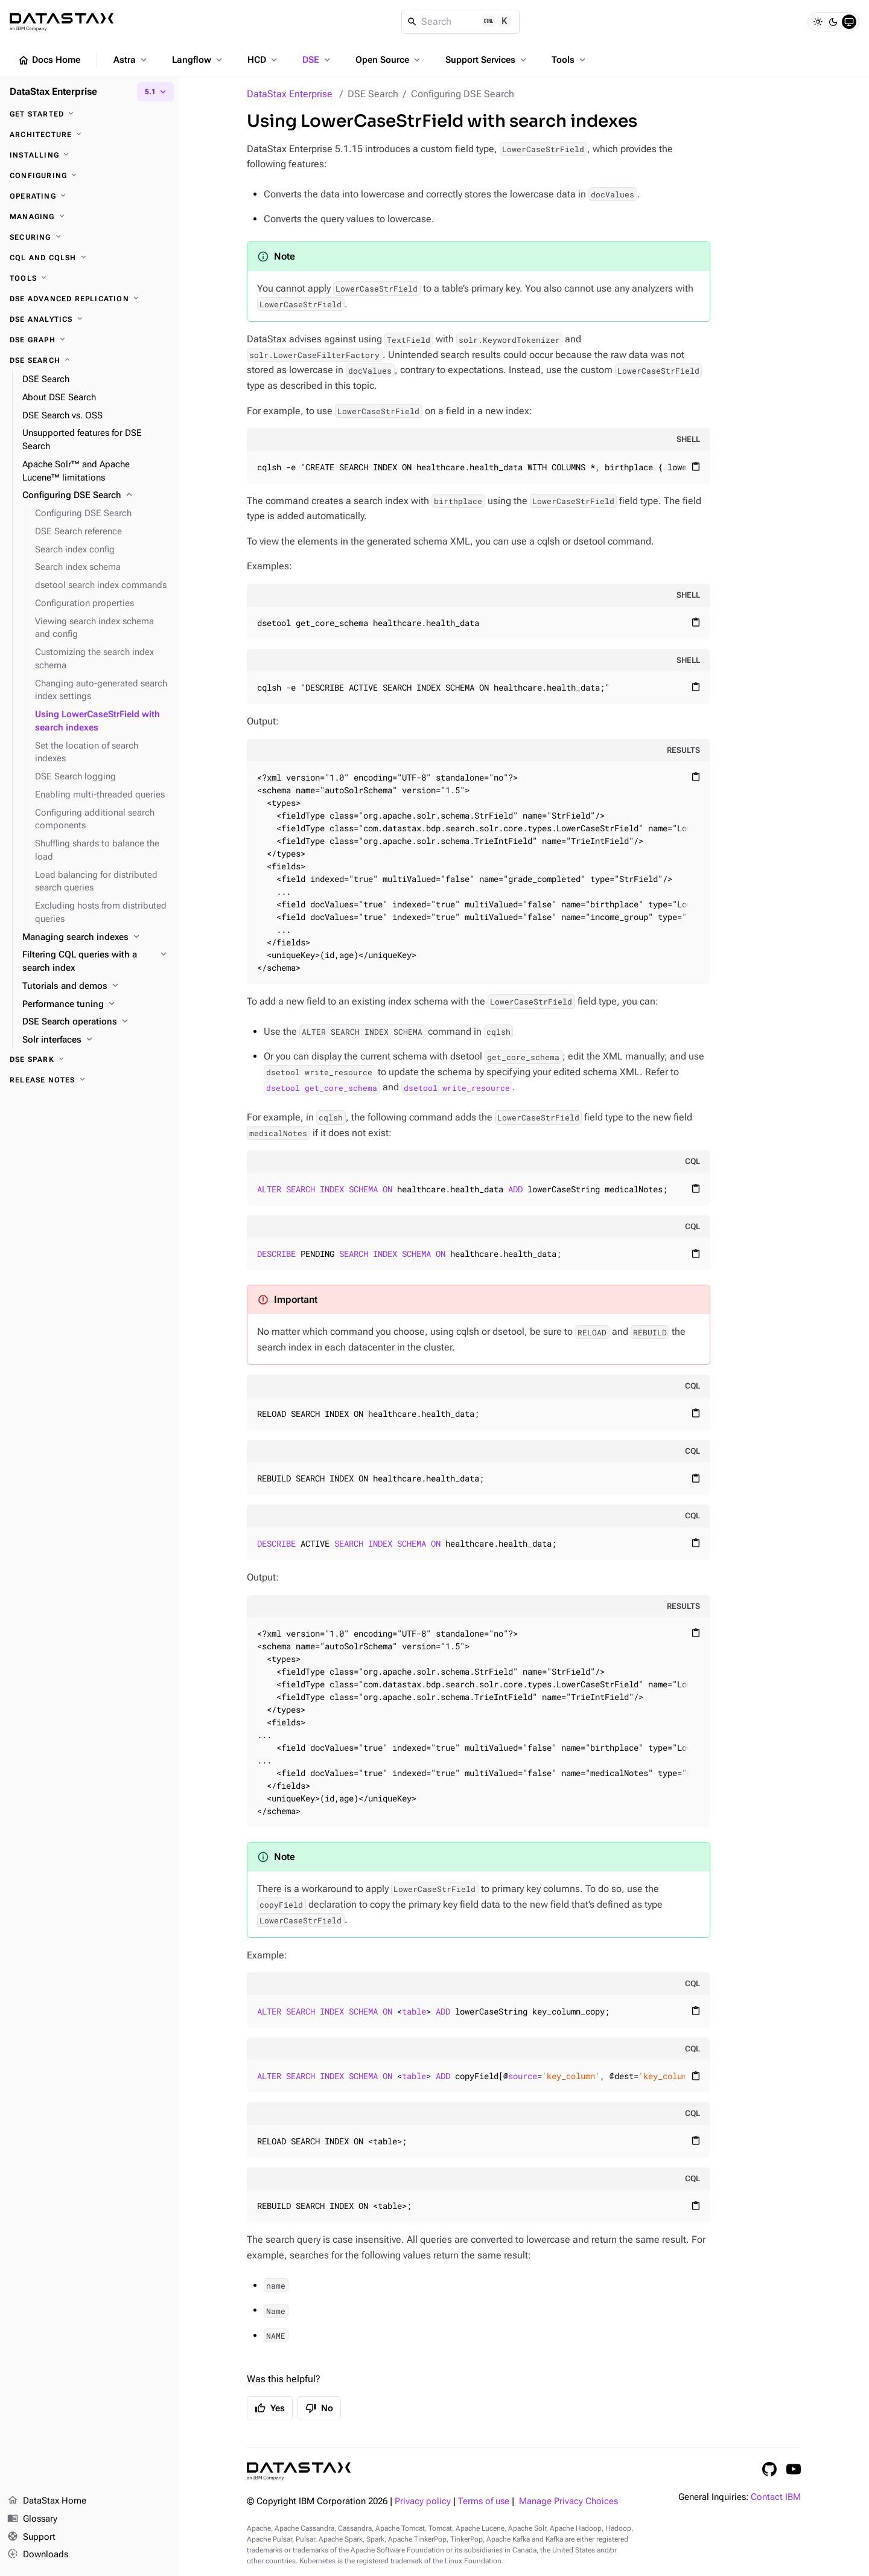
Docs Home (49, 60)
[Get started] (89, 114)
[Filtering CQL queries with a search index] (96, 961)
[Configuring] (89, 175)
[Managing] (89, 216)
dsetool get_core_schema (321, 1087)
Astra (131, 59)
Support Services (487, 59)
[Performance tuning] (96, 1005)
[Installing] (89, 155)
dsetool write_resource (457, 1087)
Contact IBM (776, 2497)
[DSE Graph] (89, 340)
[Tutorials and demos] (96, 986)
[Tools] (89, 278)
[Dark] (833, 21)
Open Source (388, 59)
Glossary (32, 2519)
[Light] (817, 21)
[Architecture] (89, 134)
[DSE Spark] (89, 1059)
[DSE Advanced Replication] (89, 299)
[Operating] (89, 196)
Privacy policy (423, 2501)
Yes (270, 2408)
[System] (849, 21)
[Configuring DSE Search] (96, 496)
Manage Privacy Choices (568, 2501)
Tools (570, 59)
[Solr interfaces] (96, 1040)
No (319, 2408)
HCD (263, 59)
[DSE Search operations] (96, 1022)
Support (31, 2537)
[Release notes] (89, 1080)
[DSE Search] (89, 360)
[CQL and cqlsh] (89, 258)
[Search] (460, 22)
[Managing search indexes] (96, 937)
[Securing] (89, 237)
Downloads (37, 2555)
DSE (317, 59)
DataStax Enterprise (290, 94)
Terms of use (483, 2501)
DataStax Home (46, 2501)
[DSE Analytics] (89, 319)
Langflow (198, 59)
